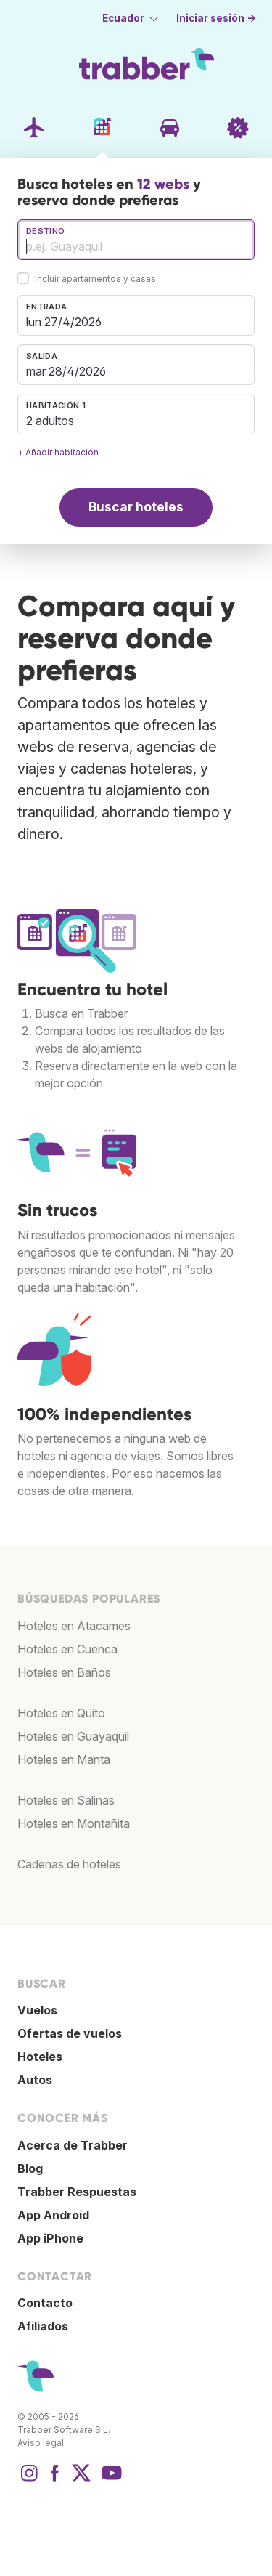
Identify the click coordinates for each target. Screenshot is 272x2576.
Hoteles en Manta (63, 1759)
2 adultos (50, 420)
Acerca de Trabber (72, 2145)
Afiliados (42, 2326)
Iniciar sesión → (216, 18)
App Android (53, 2215)
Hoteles (39, 2056)
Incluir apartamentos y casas (95, 278)
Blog (30, 2168)
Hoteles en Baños (64, 1672)
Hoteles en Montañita (73, 1823)
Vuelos (37, 2010)
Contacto (45, 2303)
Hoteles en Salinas (66, 1800)
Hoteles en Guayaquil (73, 1736)
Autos (34, 2080)
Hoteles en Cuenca (67, 1649)
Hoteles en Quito (61, 1713)
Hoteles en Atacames (74, 1626)
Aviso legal (40, 2442)
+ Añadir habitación (58, 452)
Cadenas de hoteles (69, 1864)
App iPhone (50, 2238)
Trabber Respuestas (76, 2191)
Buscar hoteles (136, 506)
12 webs (163, 184)
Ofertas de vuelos (69, 2033)
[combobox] (136, 239)
